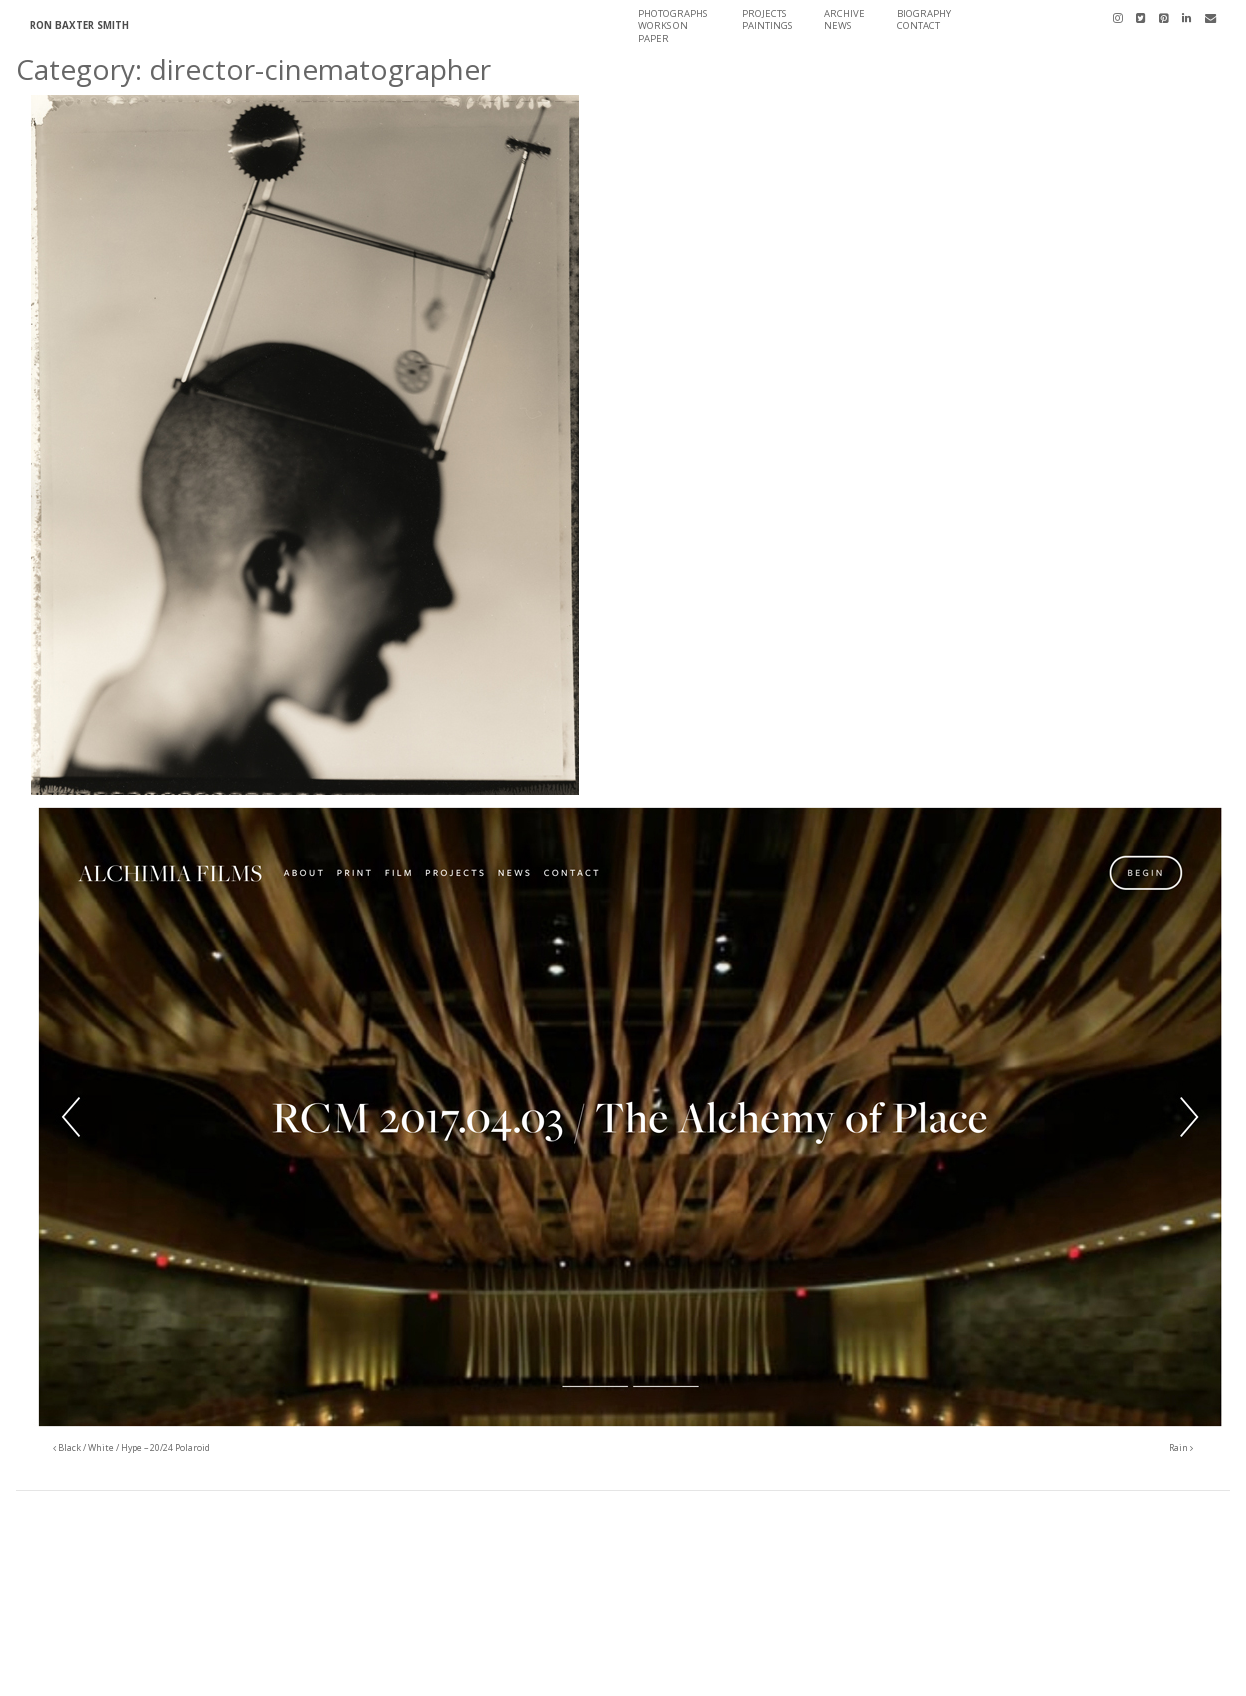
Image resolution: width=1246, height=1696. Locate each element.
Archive (844, 13)
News (837, 25)
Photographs (672, 13)
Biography (924, 13)
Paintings (767, 25)
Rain (1181, 1447)
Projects (764, 13)
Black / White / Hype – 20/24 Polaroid (131, 1447)
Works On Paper (663, 31)
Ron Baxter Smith (79, 25)
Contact (918, 25)
